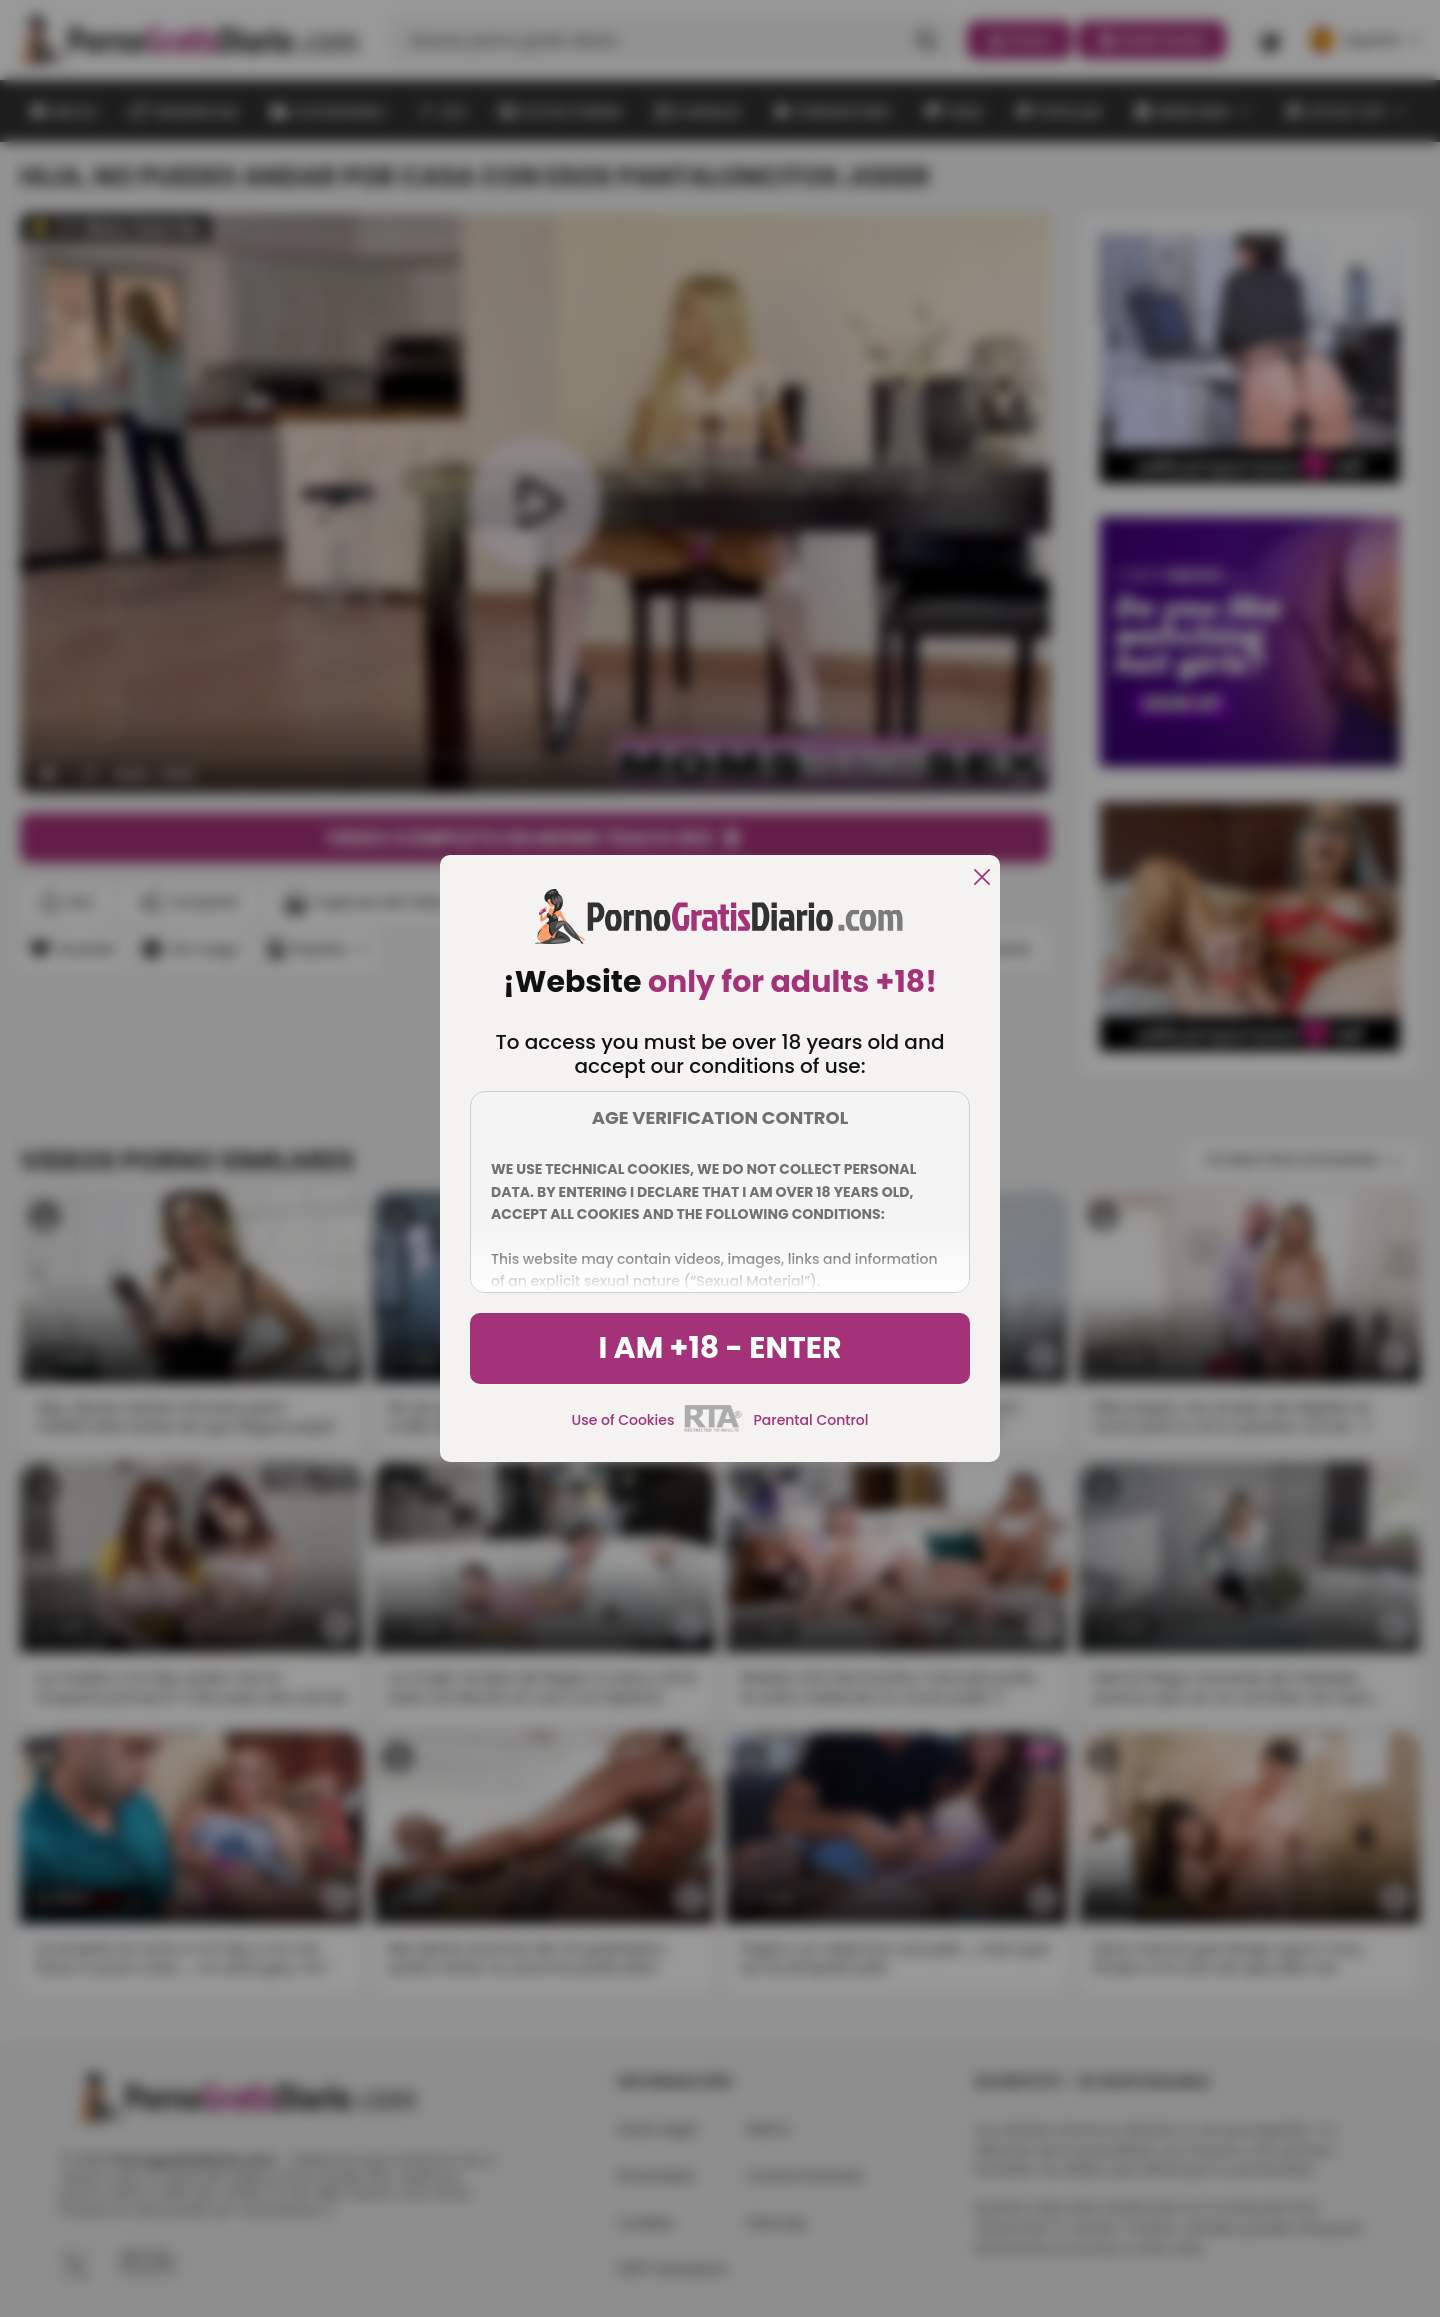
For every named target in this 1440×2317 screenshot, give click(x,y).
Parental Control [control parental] (810, 1420)
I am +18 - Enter (719, 1348)
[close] (982, 878)
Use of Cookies (623, 1420)
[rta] (713, 1429)
